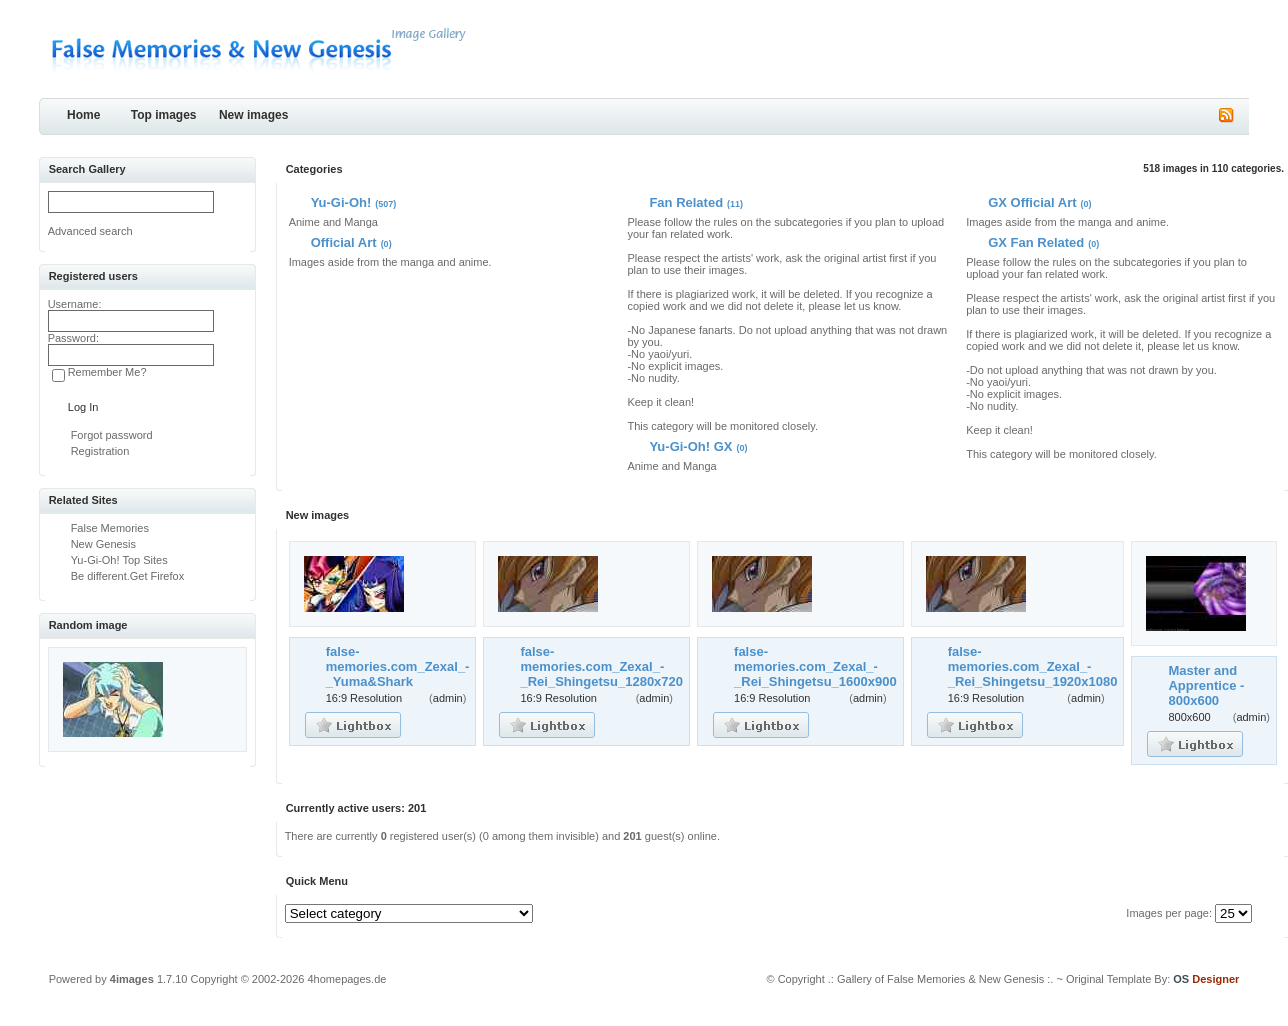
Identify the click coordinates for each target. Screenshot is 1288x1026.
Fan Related (686, 202)
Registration (100, 451)
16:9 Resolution (364, 698)
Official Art (344, 242)
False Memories (110, 528)
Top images (164, 115)
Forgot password (112, 435)
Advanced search (90, 231)
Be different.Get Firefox (128, 576)
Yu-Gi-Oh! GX (690, 446)
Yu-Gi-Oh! (341, 202)
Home (83, 115)
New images (253, 115)
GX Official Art (1032, 202)
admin (448, 698)
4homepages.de (347, 979)
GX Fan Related (1036, 242)
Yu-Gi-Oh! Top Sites (119, 560)
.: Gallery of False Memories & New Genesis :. (941, 979)
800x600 (1189, 717)
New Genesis (103, 544)
